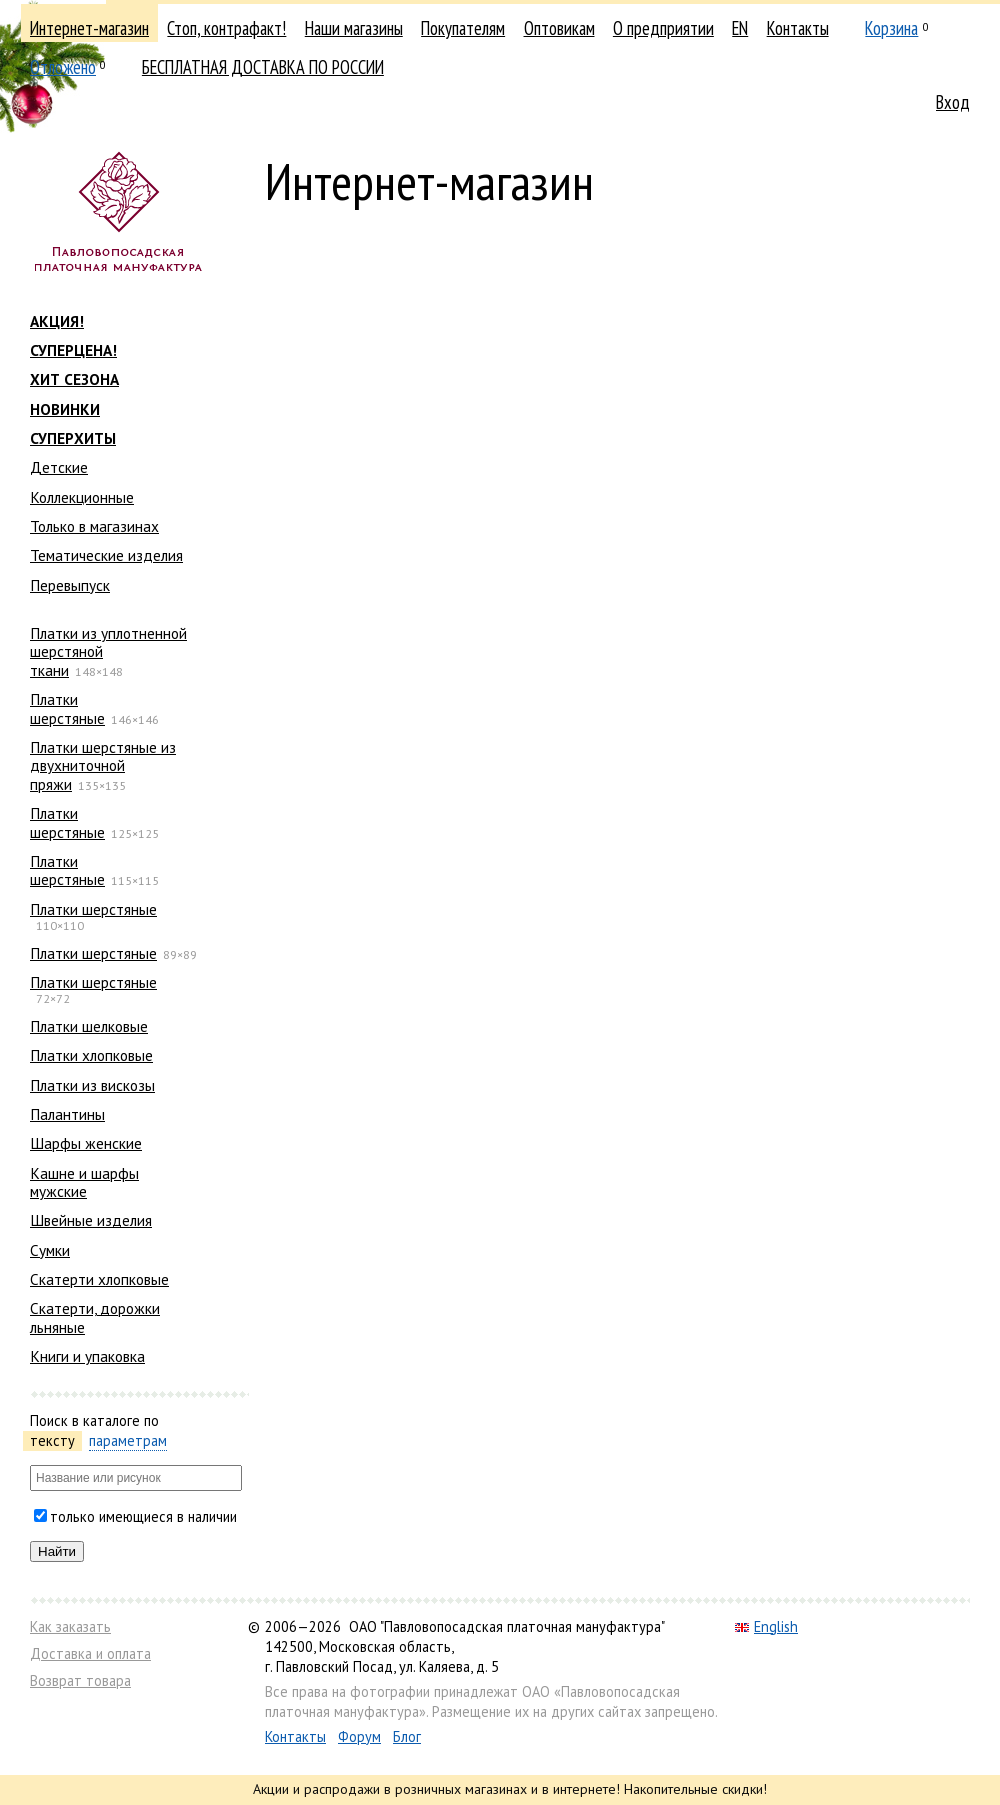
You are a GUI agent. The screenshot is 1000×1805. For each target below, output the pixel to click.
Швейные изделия (91, 1220)
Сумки (50, 1250)
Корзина (891, 28)
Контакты (798, 28)
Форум (359, 1736)
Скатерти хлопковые (99, 1279)
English (766, 1626)
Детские (59, 467)
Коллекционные (82, 497)
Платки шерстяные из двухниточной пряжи (103, 765)
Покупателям (463, 28)
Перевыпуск (70, 585)
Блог (407, 1736)
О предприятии (663, 28)
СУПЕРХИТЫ (73, 438)
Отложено (63, 67)
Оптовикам (559, 28)
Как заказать (70, 1626)
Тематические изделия (106, 555)
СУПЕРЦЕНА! (73, 350)
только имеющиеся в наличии (143, 1516)
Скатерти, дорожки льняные (95, 1317)
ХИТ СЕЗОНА (74, 379)
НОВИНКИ (65, 409)
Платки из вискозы (92, 1085)
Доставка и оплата (90, 1653)
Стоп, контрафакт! (226, 28)
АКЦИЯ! (57, 321)
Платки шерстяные (67, 708)
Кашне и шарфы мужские (84, 1182)
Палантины (67, 1114)
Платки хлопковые (91, 1055)
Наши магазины (354, 28)
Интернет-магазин (89, 28)
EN (740, 28)
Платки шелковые (89, 1026)
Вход (953, 102)
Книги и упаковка (87, 1356)
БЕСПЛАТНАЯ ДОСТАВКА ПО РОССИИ (263, 67)
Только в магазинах (94, 526)
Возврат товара (80, 1680)
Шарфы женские (86, 1143)
